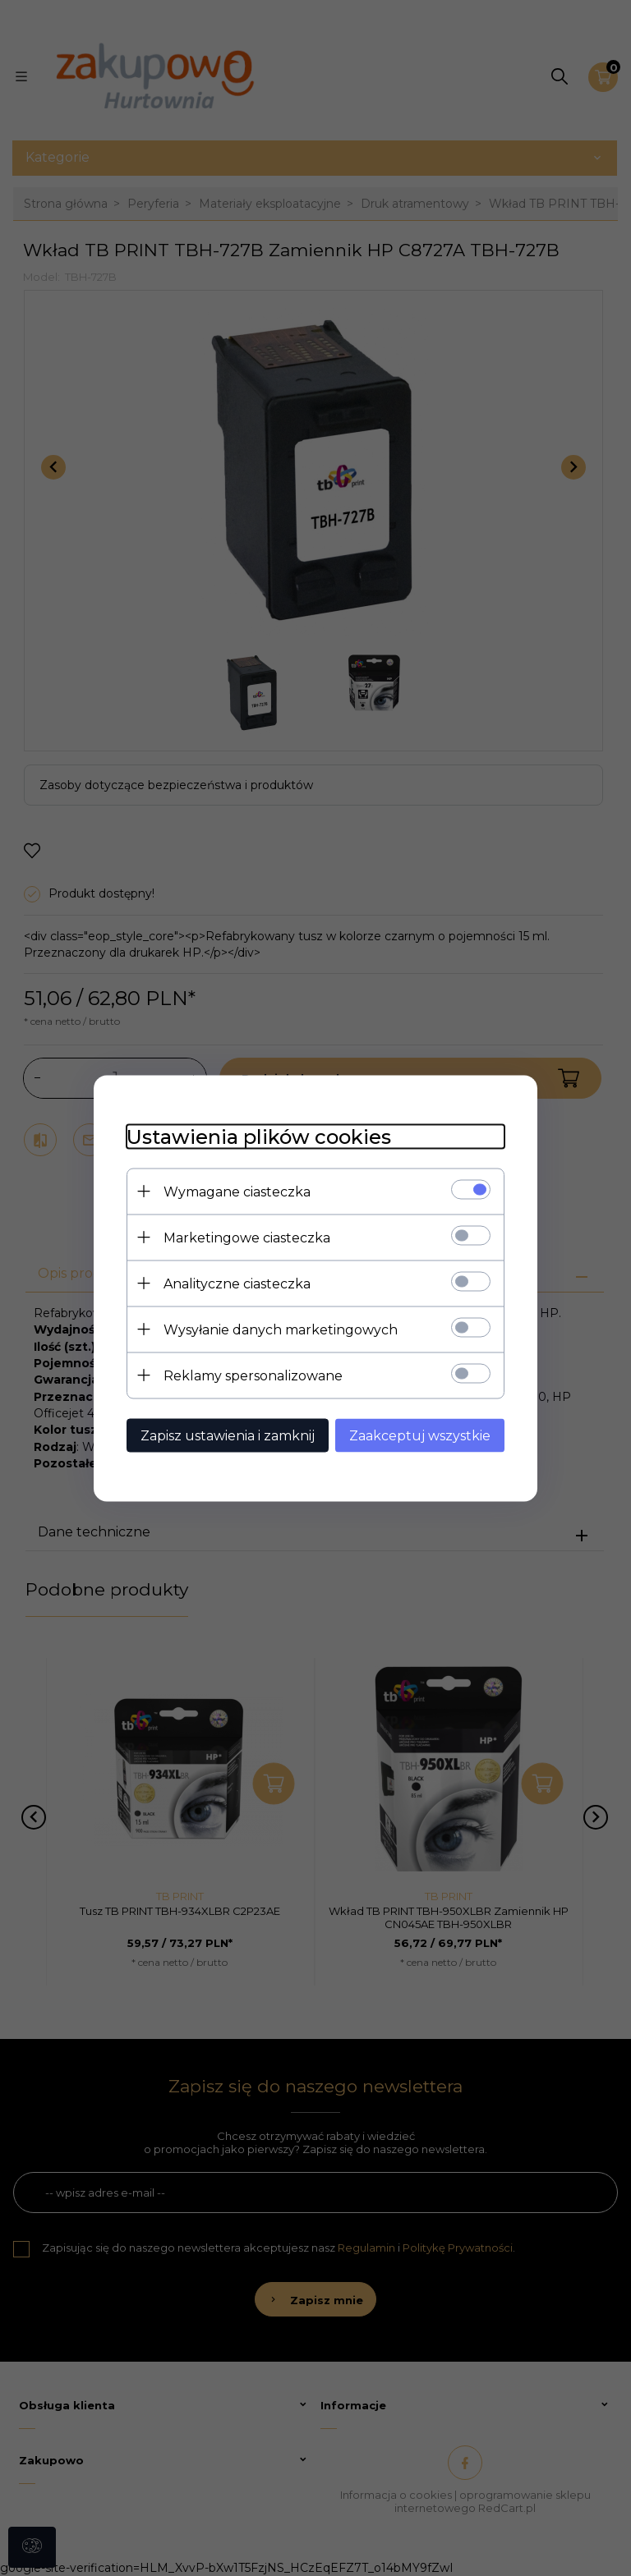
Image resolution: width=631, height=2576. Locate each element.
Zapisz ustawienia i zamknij (227, 1435)
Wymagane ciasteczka (237, 1191)
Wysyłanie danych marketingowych (281, 1329)
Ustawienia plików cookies (259, 1136)
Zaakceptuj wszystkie (420, 1435)
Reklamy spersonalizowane (253, 1375)
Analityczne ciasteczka (237, 1283)
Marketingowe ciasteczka (247, 1237)
